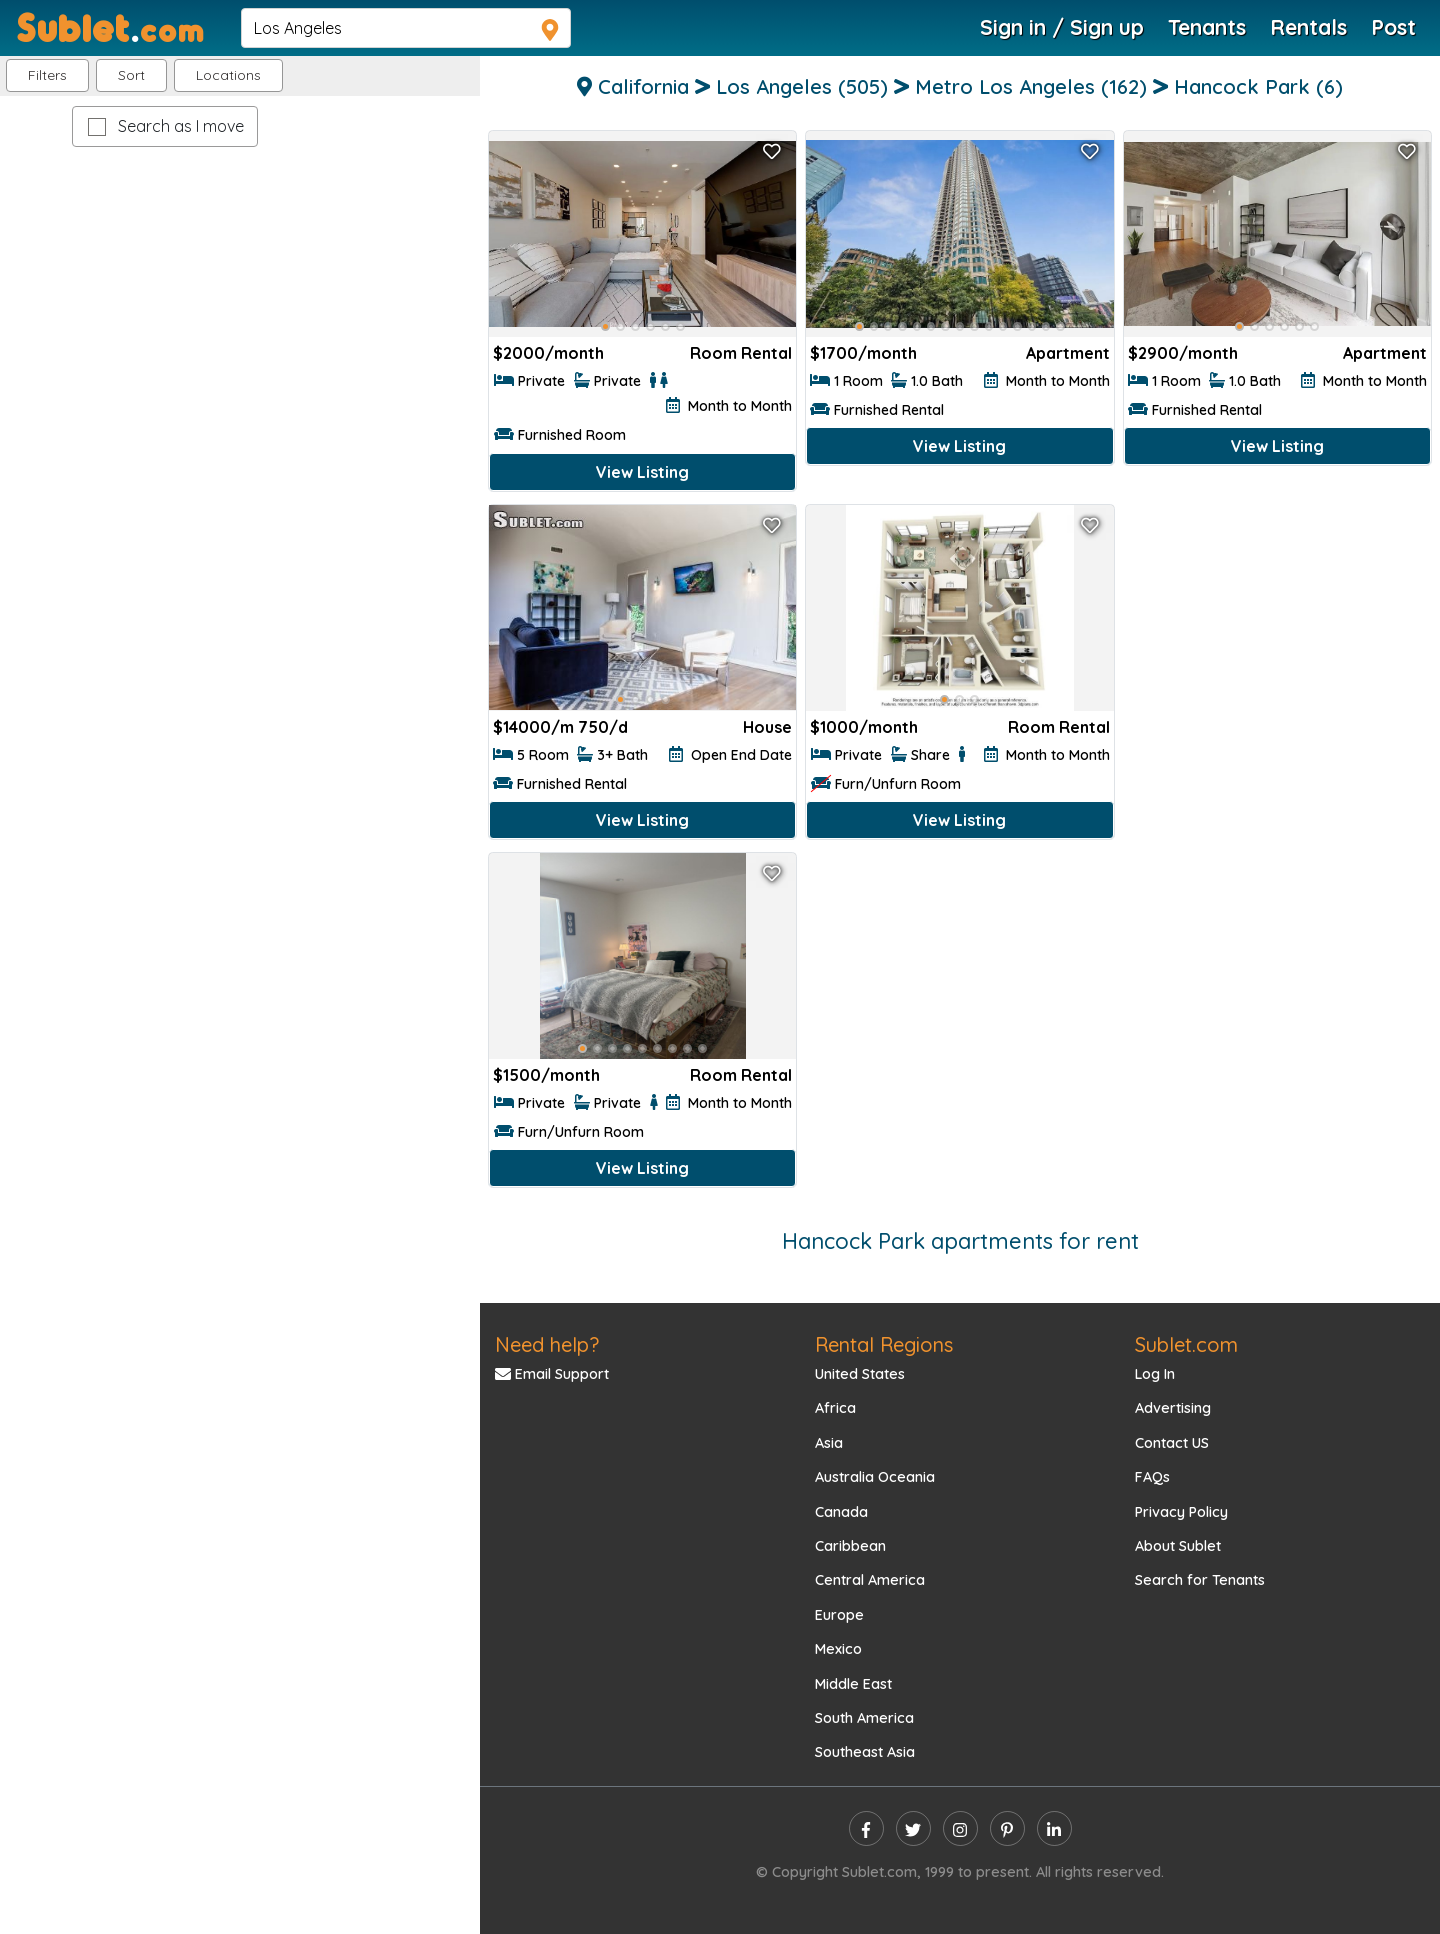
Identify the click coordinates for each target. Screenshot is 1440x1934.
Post (1393, 27)
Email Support (552, 1374)
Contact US (1172, 1443)
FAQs (1152, 1477)
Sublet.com (1186, 1344)
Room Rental (741, 353)
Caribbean (850, 1546)
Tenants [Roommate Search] (1207, 27)
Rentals (1308, 27)
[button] (228, 75)
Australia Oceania (875, 1477)
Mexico (838, 1649)
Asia (829, 1443)
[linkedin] (1054, 1828)
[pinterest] (1007, 1828)
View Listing (642, 472)
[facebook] (866, 1828)
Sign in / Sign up (1062, 27)
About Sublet (1178, 1546)
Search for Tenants (1200, 1580)
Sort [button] (131, 75)
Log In (1155, 1374)
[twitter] (913, 1828)
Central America (870, 1580)
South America (864, 1718)
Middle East (853, 1684)
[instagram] (960, 1828)
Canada (841, 1512)
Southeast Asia (865, 1752)
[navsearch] (406, 28)
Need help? (547, 1344)
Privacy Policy (1181, 1512)
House (767, 727)
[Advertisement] (1277, 644)
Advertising (1173, 1408)
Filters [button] (47, 75)
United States (860, 1374)
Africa (835, 1408)
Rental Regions (884, 1344)
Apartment (1068, 353)
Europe (839, 1615)
